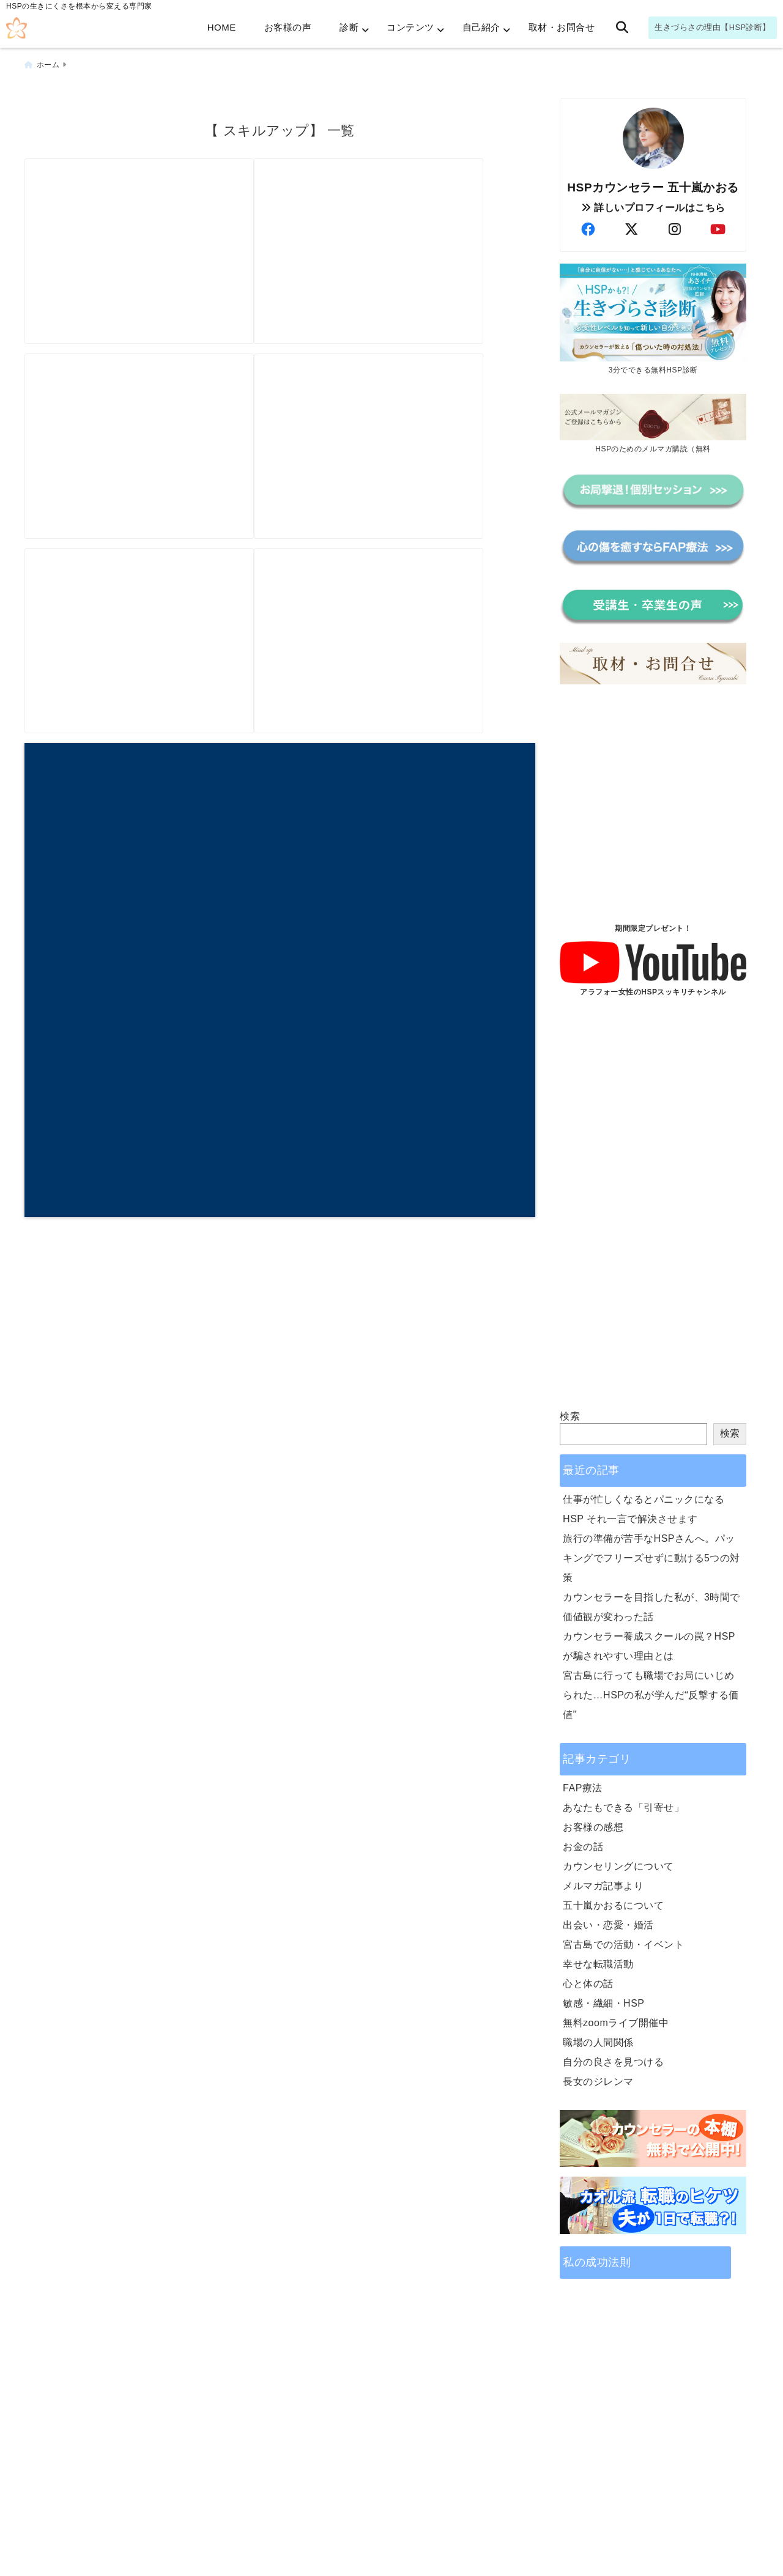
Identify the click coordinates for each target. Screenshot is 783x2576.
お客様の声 (288, 27)
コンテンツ (410, 27)
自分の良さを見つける (613, 2056)
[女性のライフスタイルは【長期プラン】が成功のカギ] (405, 439)
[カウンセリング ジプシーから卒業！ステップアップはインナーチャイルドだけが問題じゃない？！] (405, 659)
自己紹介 (481, 27)
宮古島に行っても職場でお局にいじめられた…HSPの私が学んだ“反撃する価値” (651, 1689)
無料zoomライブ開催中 (616, 2017)
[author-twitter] (631, 224)
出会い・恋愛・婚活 (608, 1919)
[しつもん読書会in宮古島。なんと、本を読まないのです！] (405, 218)
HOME (221, 27)
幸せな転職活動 (598, 1958)
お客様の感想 (593, 1821)
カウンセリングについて (618, 1860)
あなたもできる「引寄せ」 (623, 1801)
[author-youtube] (718, 224)
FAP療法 (583, 1782)
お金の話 (583, 1840)
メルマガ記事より (603, 1880)
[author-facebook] (588, 224)
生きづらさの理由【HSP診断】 (713, 27)
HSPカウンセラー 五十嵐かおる (653, 181)
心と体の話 (588, 1977)
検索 (570, 1410)
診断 (349, 27)
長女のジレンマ (598, 2075)
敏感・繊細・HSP (603, 1997)
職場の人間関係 (598, 2036)
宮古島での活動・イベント (623, 1938)
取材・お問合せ (562, 27)
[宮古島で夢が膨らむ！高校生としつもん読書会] (151, 218)
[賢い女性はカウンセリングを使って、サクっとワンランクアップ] (151, 659)
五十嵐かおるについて (613, 1899)
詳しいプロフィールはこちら (653, 201)
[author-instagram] (674, 224)
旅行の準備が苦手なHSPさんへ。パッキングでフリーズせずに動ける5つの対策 (651, 1552)
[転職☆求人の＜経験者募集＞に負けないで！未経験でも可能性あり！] (151, 439)
